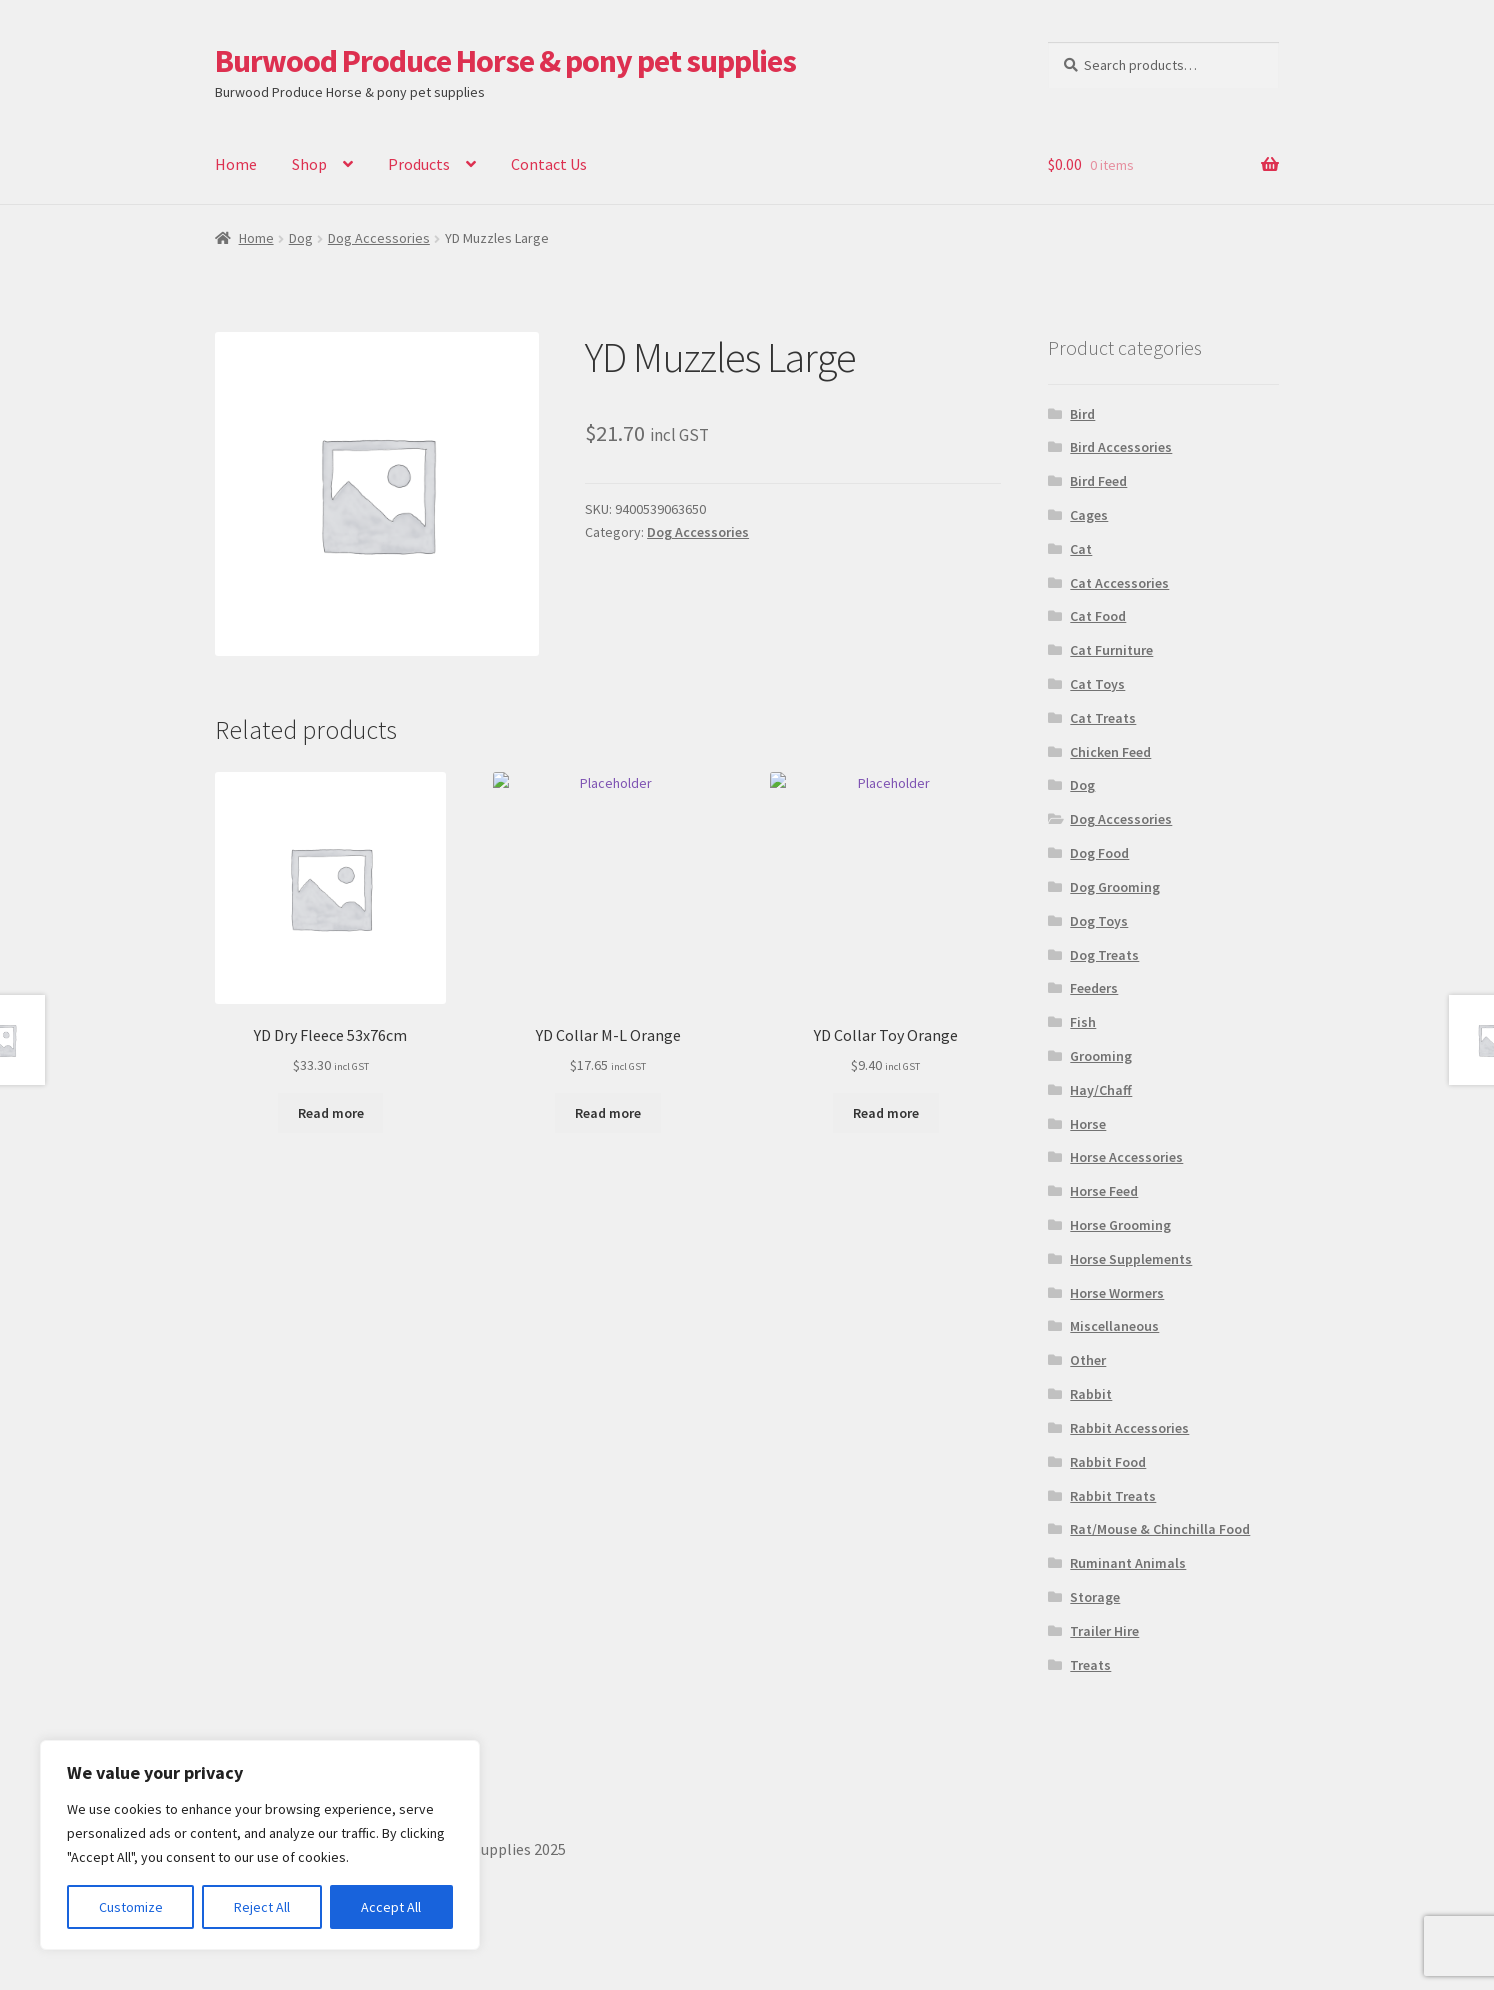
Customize (131, 1907)
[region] (260, 1845)
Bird (1082, 414)
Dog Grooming (1115, 887)
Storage (1095, 1597)
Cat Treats (1103, 718)
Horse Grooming (1120, 1225)
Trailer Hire (1104, 1631)
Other (1088, 1360)
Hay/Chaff (1101, 1090)
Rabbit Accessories (1129, 1428)
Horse (1088, 1124)
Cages (1089, 515)
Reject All (262, 1907)
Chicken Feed (1110, 752)
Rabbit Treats (1113, 1496)
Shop (309, 164)
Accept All (391, 1907)
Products (419, 164)
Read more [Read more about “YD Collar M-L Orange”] (608, 1113)
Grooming (1101, 1056)
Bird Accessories (1121, 447)
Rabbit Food (1108, 1462)
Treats (1090, 1665)
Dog (301, 238)
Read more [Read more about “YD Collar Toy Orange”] (886, 1113)
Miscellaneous (1114, 1326)
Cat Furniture (1111, 650)
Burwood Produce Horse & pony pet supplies (505, 61)
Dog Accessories (379, 238)
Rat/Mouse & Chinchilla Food (1160, 1529)
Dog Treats (1104, 955)
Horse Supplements (1131, 1259)
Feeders (1094, 988)
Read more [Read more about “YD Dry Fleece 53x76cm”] (331, 1113)
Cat (1081, 549)
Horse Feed (1104, 1191)
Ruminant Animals (1128, 1563)
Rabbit (1091, 1394)
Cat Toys (1097, 684)
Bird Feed (1098, 481)
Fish (1083, 1022)
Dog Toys (1099, 921)
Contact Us (549, 164)
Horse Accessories (1126, 1157)
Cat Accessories (1119, 583)
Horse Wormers (1117, 1293)
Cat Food (1098, 616)
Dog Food (1099, 853)
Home (236, 164)
